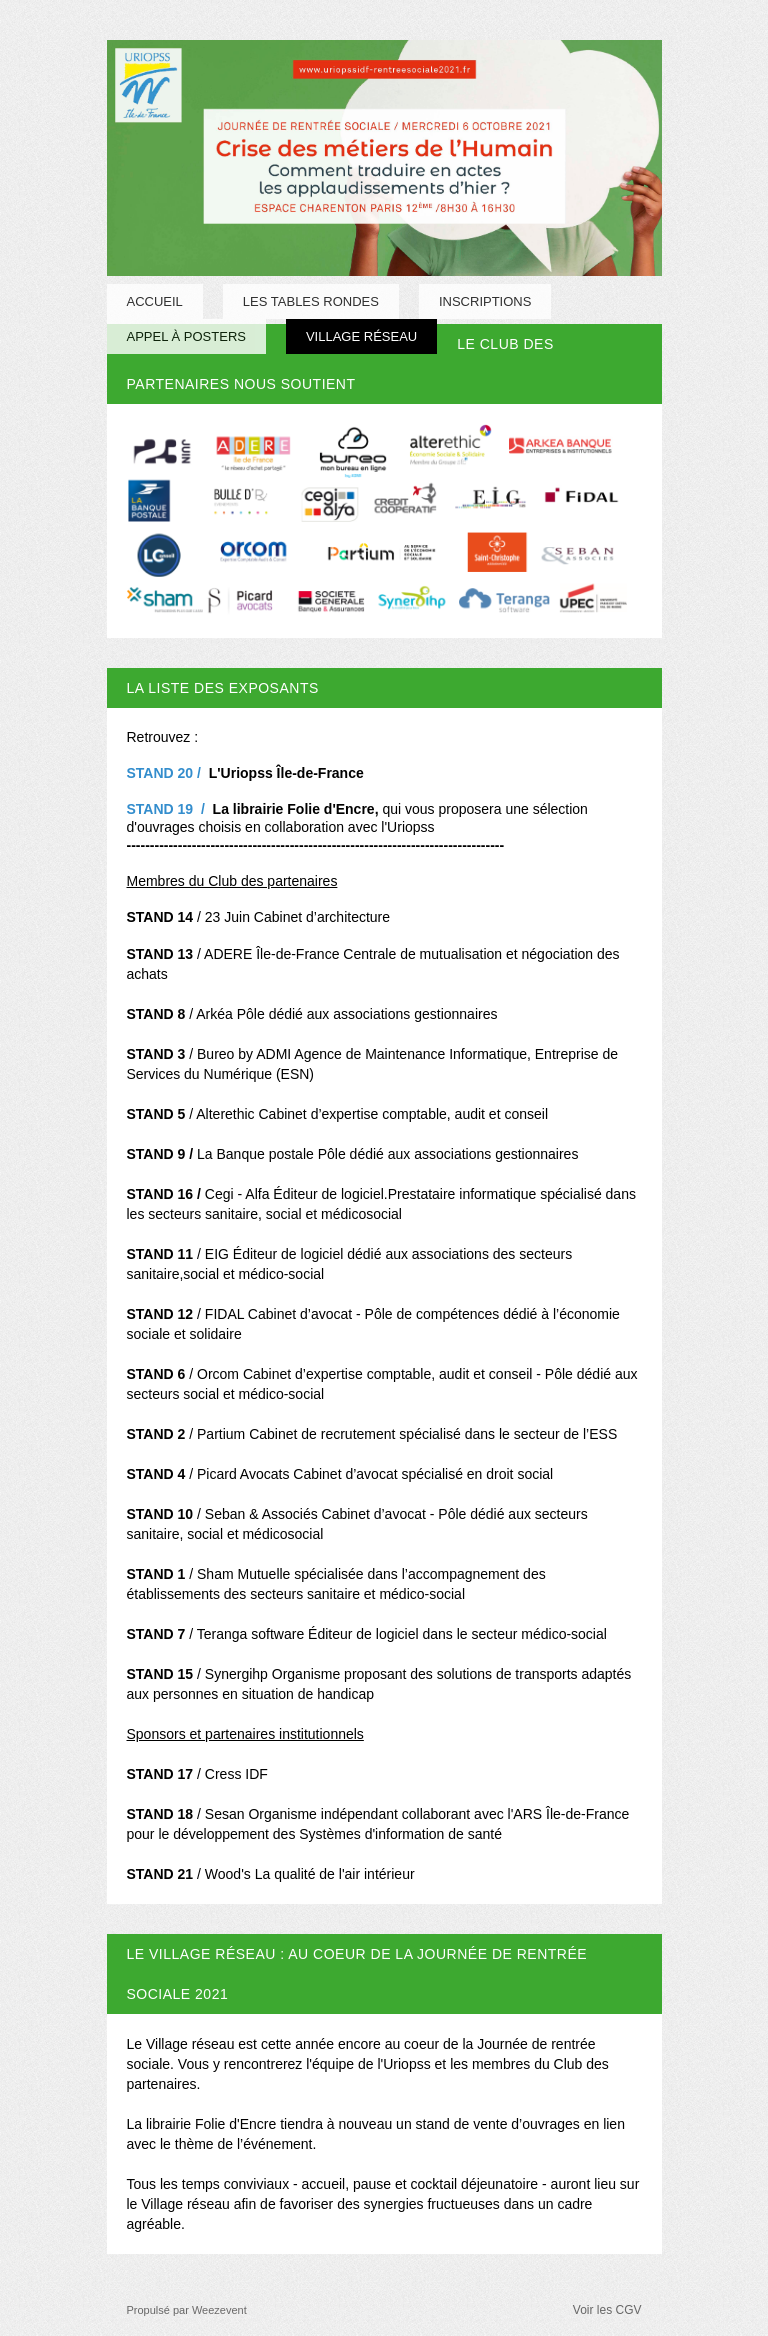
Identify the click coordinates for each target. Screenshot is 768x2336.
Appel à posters (186, 336)
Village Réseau (361, 336)
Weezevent (219, 2310)
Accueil (155, 301)
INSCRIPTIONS (485, 301)
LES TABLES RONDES (311, 301)
